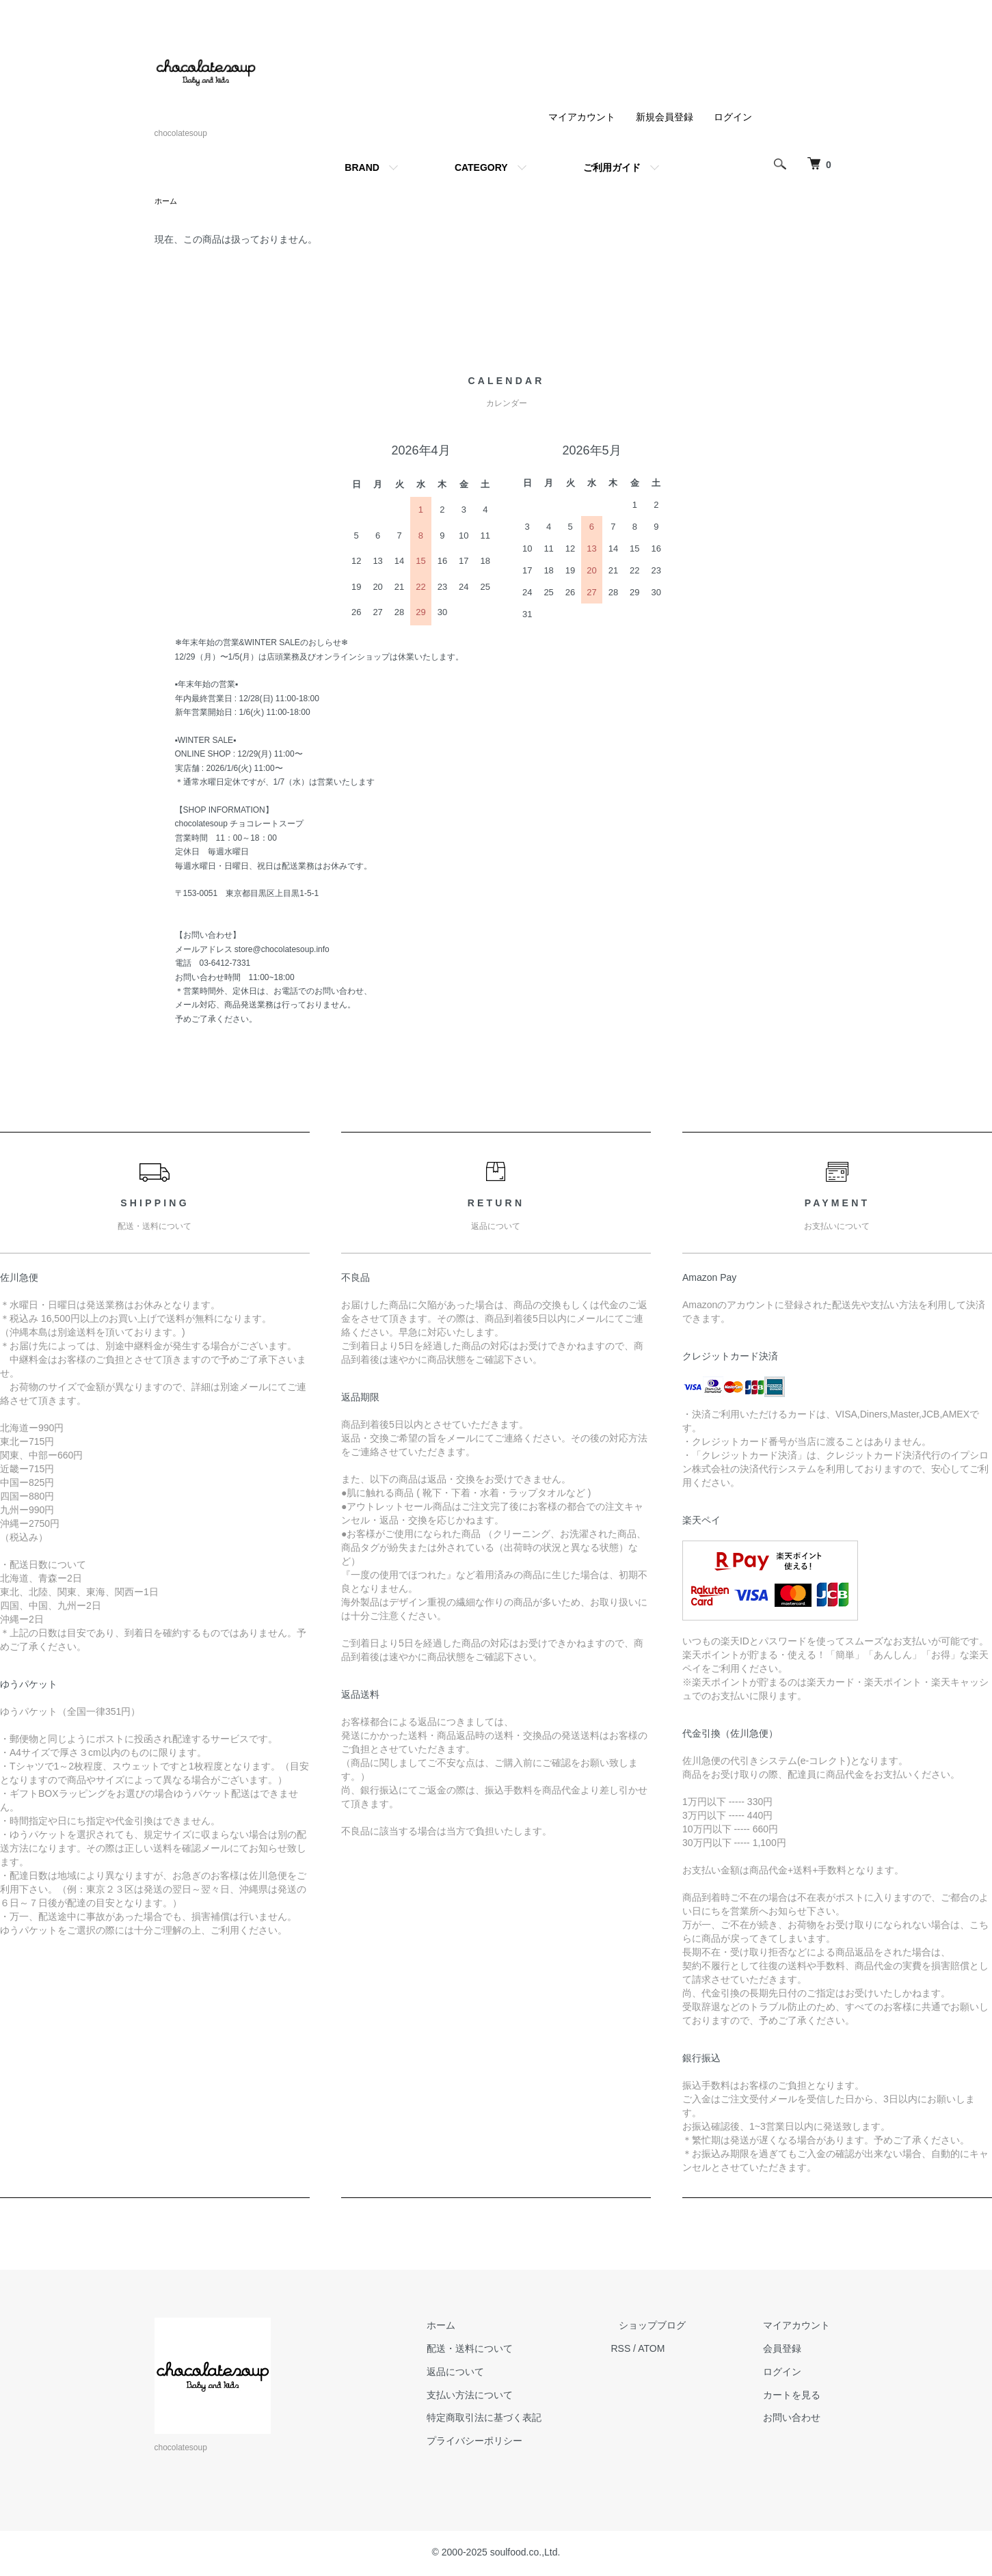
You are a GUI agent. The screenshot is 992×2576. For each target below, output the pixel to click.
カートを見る (800, 2396)
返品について (495, 2373)
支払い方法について (509, 2396)
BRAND (362, 167)
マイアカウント (581, 116)
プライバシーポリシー (514, 2442)
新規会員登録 (664, 116)
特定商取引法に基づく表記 (523, 2418)
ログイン (733, 116)
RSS (652, 2349)
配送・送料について (509, 2349)
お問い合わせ (800, 2418)
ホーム (167, 201)
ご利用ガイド (612, 167)
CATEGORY (481, 167)
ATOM (682, 2349)
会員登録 (790, 2349)
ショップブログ (676, 2326)
